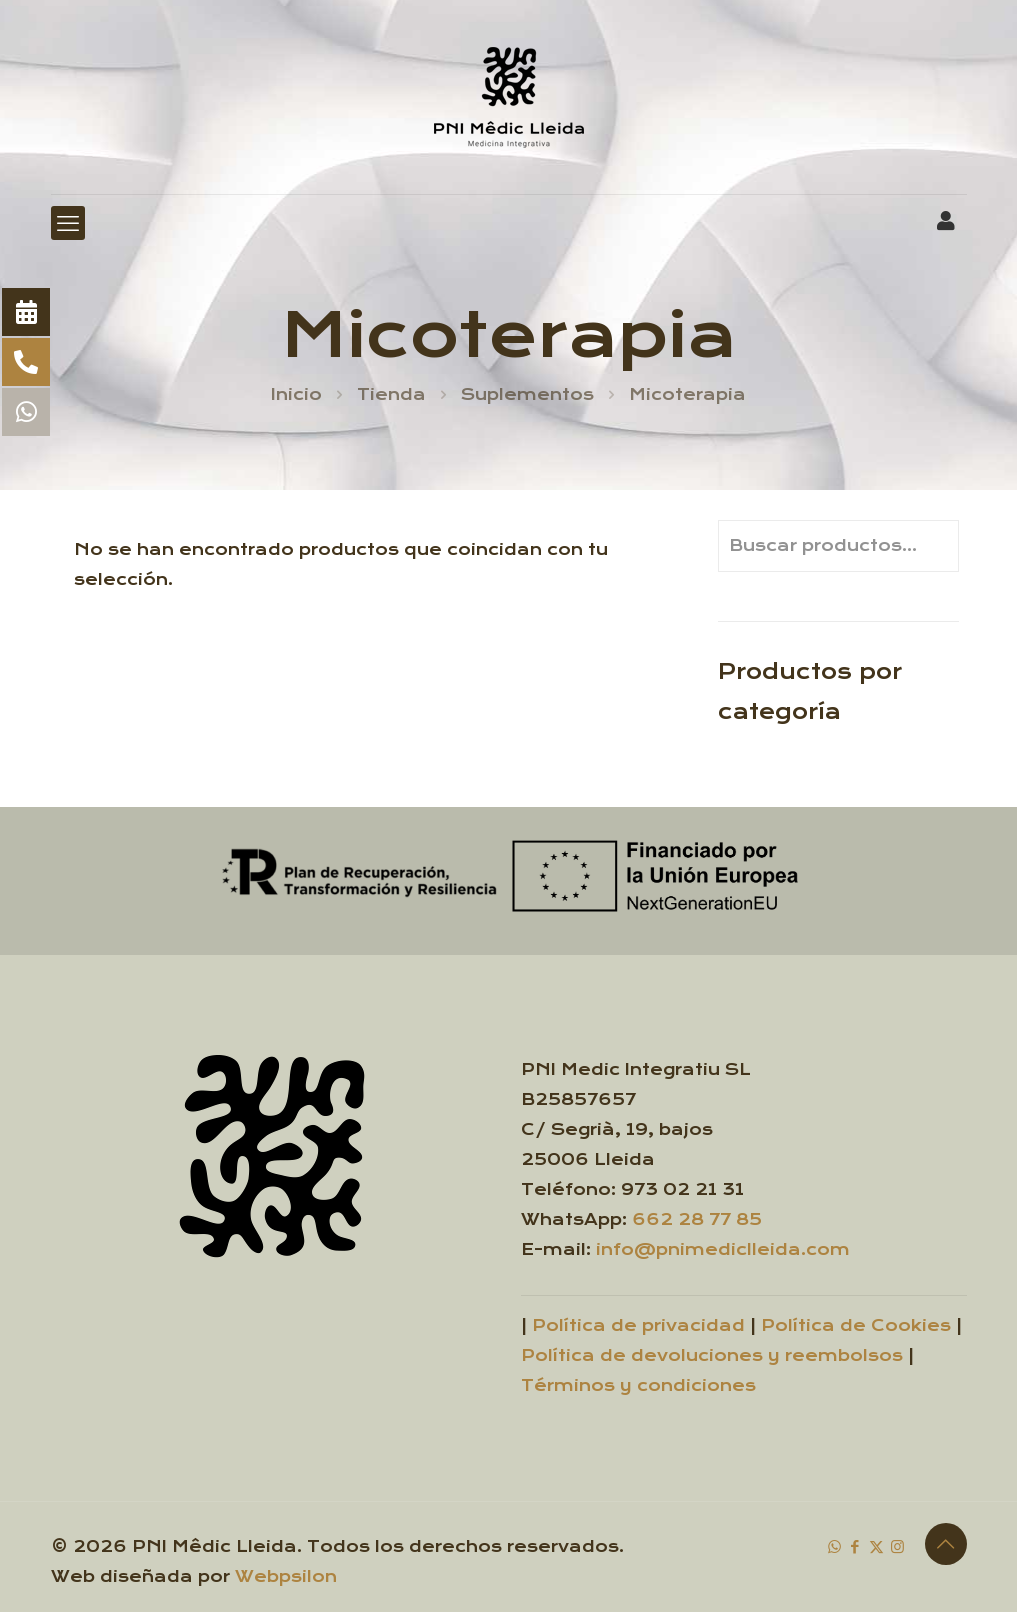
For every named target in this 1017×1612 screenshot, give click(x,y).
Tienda (391, 394)
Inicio (296, 394)
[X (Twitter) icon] (876, 1546)
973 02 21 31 (682, 1189)
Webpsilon (286, 1576)
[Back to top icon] (946, 1544)
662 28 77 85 (697, 1219)
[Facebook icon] (855, 1546)
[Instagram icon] (897, 1546)
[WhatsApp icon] (834, 1546)
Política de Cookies (856, 1325)
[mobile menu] (68, 223)
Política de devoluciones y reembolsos (712, 1355)
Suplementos (527, 394)
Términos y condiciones (638, 1385)
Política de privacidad (638, 1325)
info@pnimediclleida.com (723, 1249)
